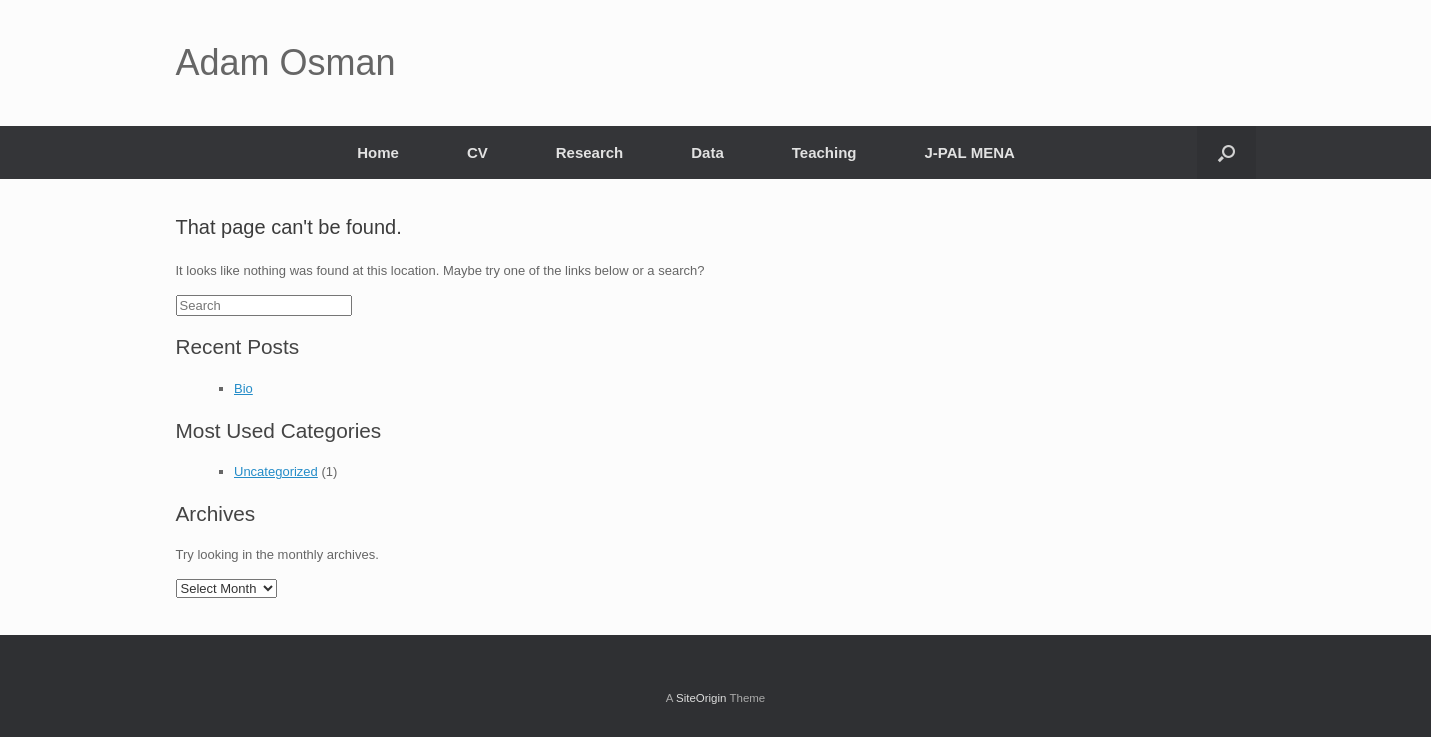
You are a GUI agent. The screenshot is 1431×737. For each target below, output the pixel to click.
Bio (243, 388)
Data (707, 152)
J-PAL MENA (970, 152)
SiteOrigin (701, 698)
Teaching (824, 152)
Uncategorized (276, 471)
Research (590, 152)
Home (378, 152)
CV (477, 152)
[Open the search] (1226, 152)
